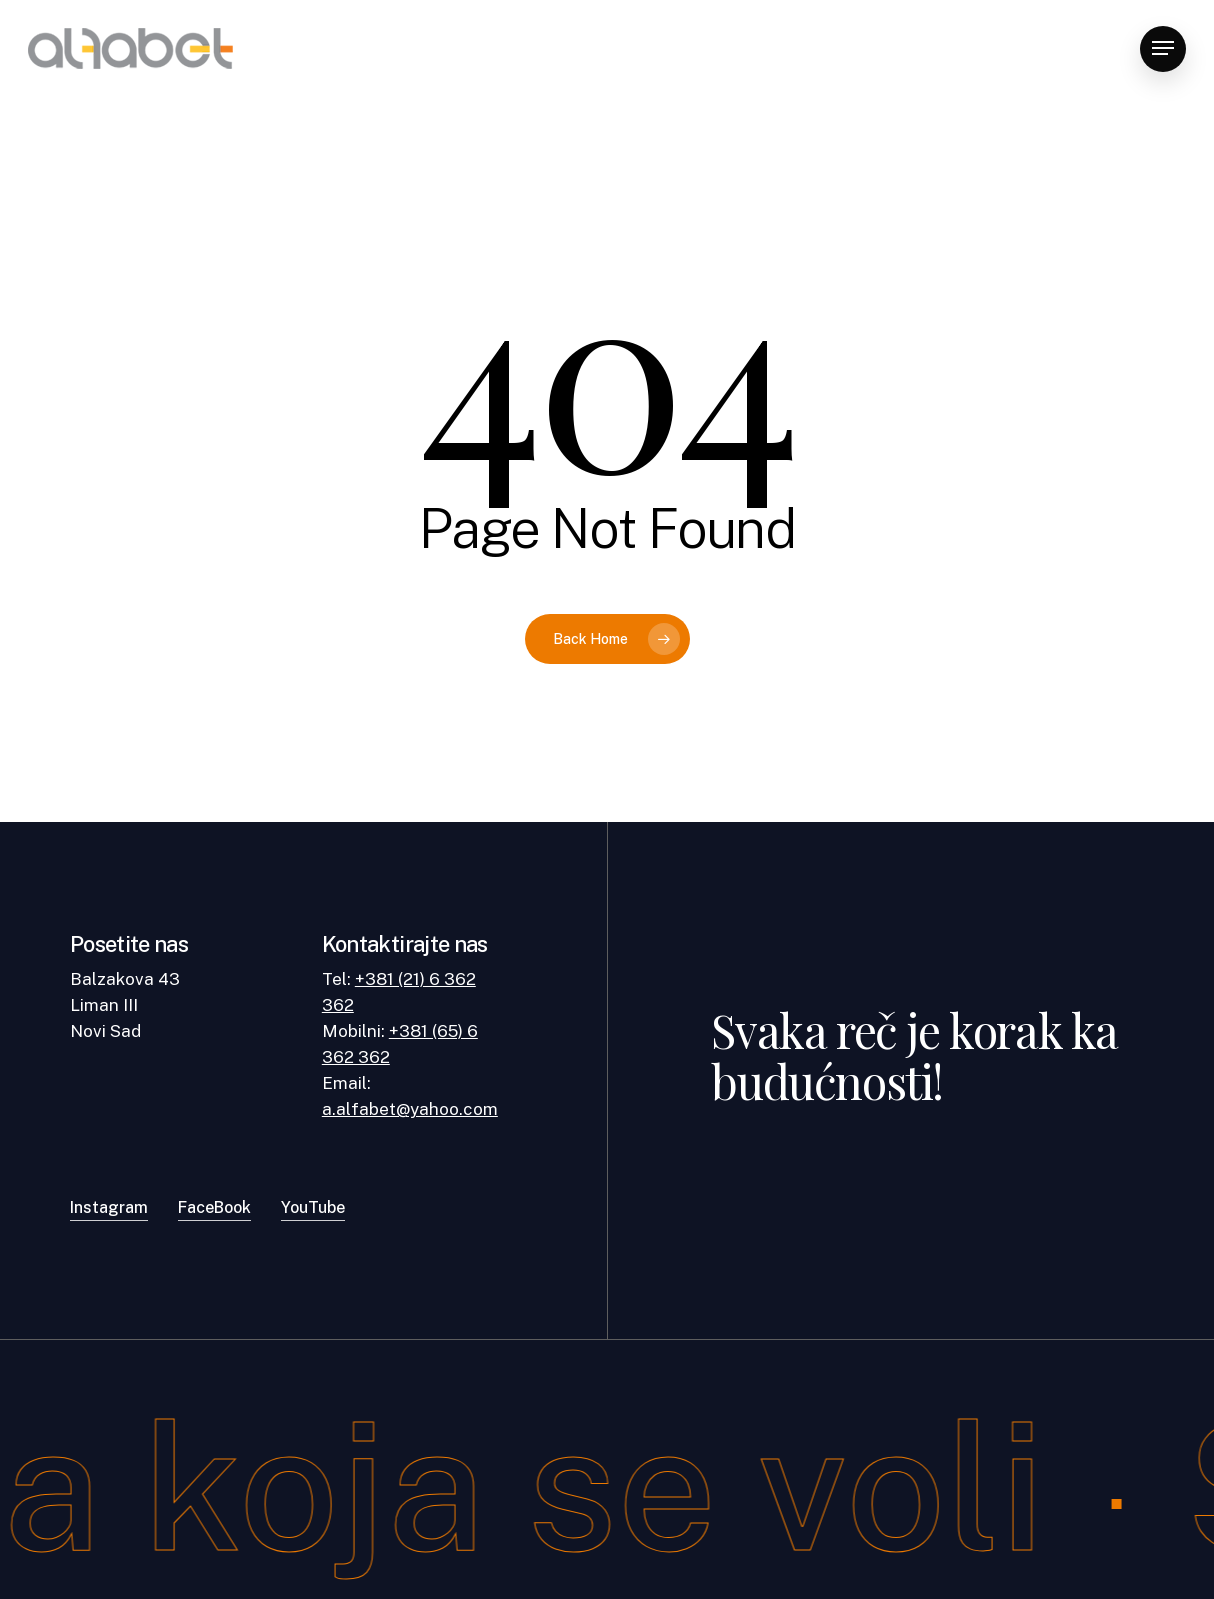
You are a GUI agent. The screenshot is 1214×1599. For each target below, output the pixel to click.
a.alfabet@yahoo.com (410, 1109)
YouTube (313, 1207)
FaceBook (214, 1207)
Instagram (109, 1207)
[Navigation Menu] (1163, 48)
